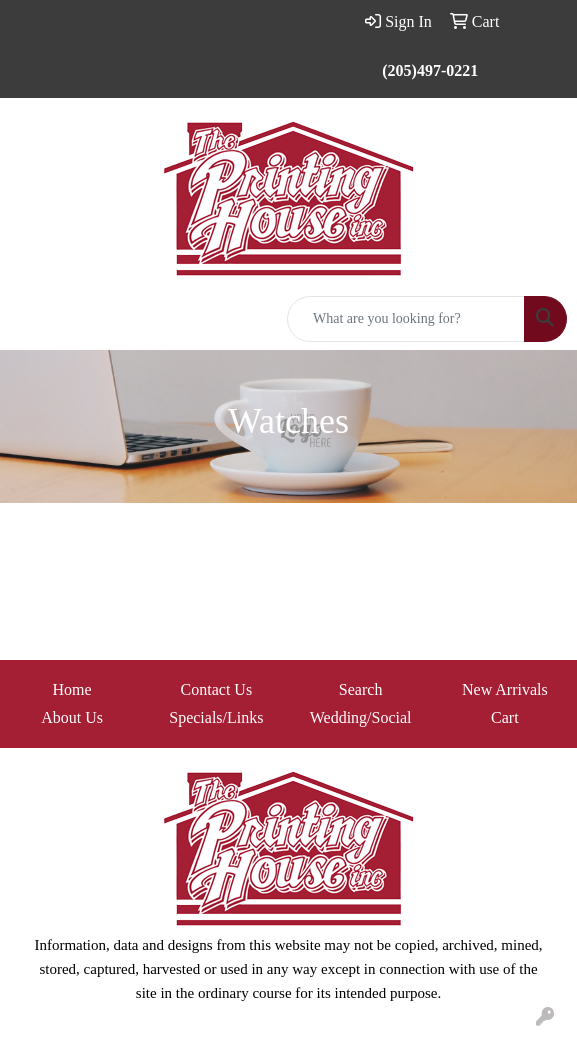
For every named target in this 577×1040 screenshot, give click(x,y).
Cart (505, 717)
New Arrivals (505, 689)
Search (361, 689)
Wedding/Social (361, 717)
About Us (72, 717)
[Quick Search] (406, 319)
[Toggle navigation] (31, 319)
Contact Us (217, 689)
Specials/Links (216, 717)
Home (72, 689)
